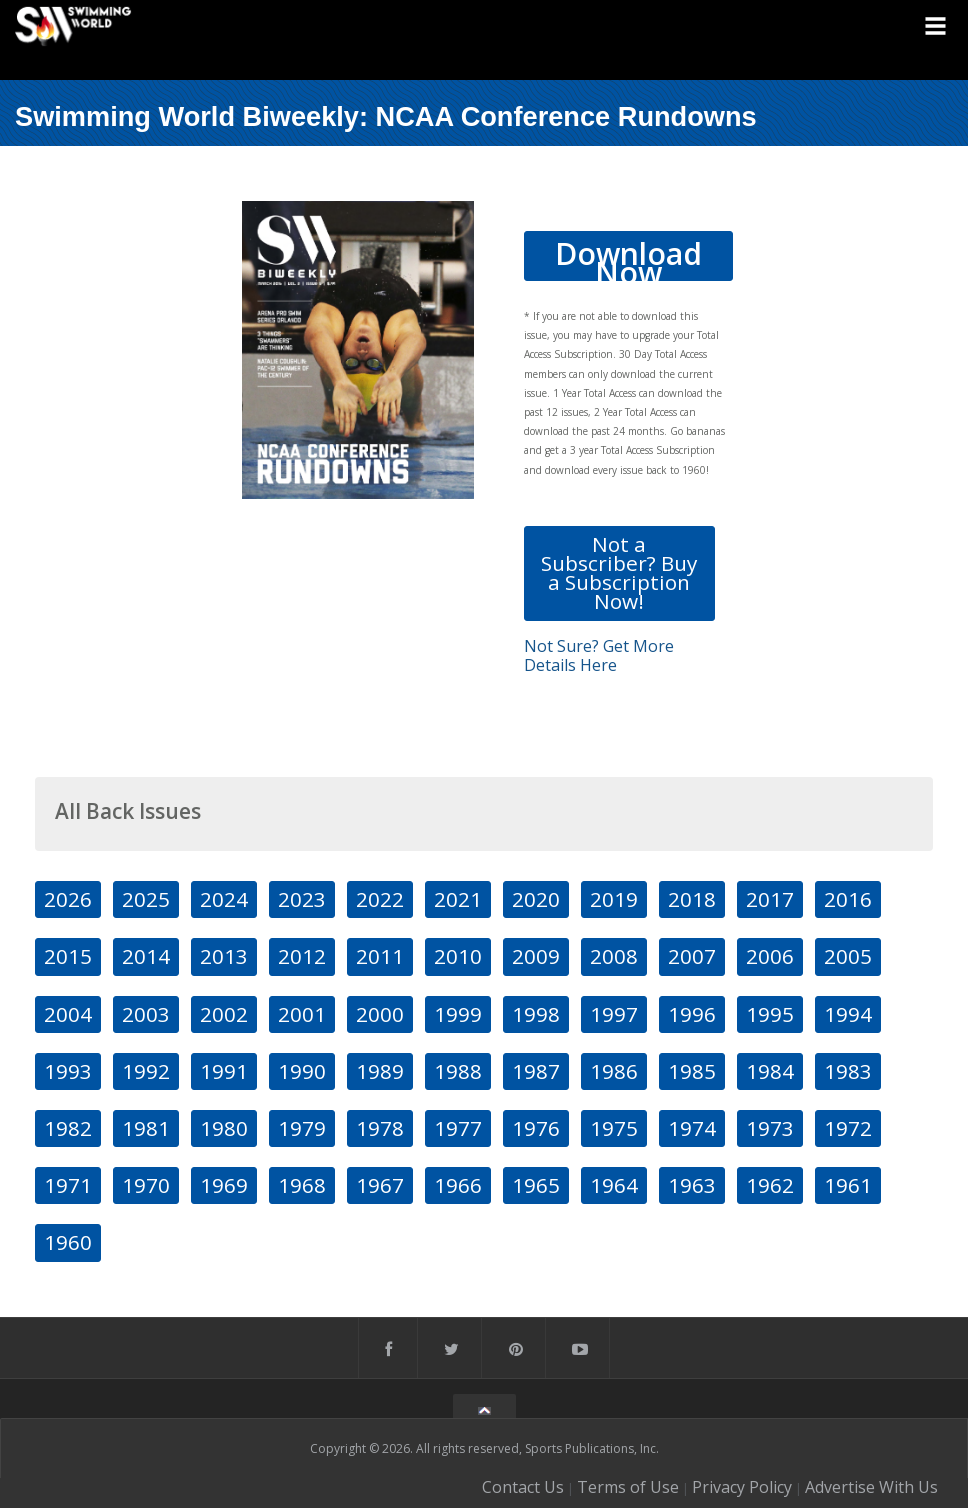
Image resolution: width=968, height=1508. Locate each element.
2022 (380, 899)
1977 (458, 1128)
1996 (692, 1014)
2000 (380, 1014)
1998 (536, 1014)
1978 (380, 1128)
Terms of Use (628, 1487)
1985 (692, 1071)
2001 (302, 1014)
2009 (536, 956)
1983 (848, 1071)
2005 (848, 956)
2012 (302, 956)
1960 (68, 1242)
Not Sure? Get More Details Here (599, 655)
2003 (146, 1014)
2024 (224, 899)
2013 (224, 956)
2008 (614, 956)
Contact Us (523, 1487)
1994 (848, 1014)
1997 (614, 1014)
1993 (68, 1071)
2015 (68, 956)
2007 (692, 956)
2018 (692, 899)
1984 (770, 1071)
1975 (614, 1128)
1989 (380, 1071)
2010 (458, 956)
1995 (770, 1014)
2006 (770, 956)
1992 (146, 1071)
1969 (224, 1185)
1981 (146, 1128)
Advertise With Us (871, 1487)
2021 (458, 899)
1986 (614, 1071)
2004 (68, 1014)
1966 (458, 1185)
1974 (692, 1128)
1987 (536, 1071)
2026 (68, 899)
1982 (68, 1128)
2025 (146, 899)
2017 (770, 899)
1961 (848, 1185)
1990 (302, 1071)
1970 (146, 1185)
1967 (380, 1185)
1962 (770, 1185)
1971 (68, 1185)
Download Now (628, 257)
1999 (458, 1014)
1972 (848, 1128)
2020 (536, 899)
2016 (848, 899)
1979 (302, 1128)
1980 (224, 1128)
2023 (302, 899)
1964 (614, 1185)
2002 (224, 1014)
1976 (536, 1128)
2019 (614, 899)
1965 (536, 1185)
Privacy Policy (742, 1487)
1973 (770, 1128)
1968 (302, 1185)
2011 (380, 956)
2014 (146, 956)
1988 (458, 1071)
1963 (692, 1185)
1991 (224, 1071)
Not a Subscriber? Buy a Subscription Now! (619, 573)
